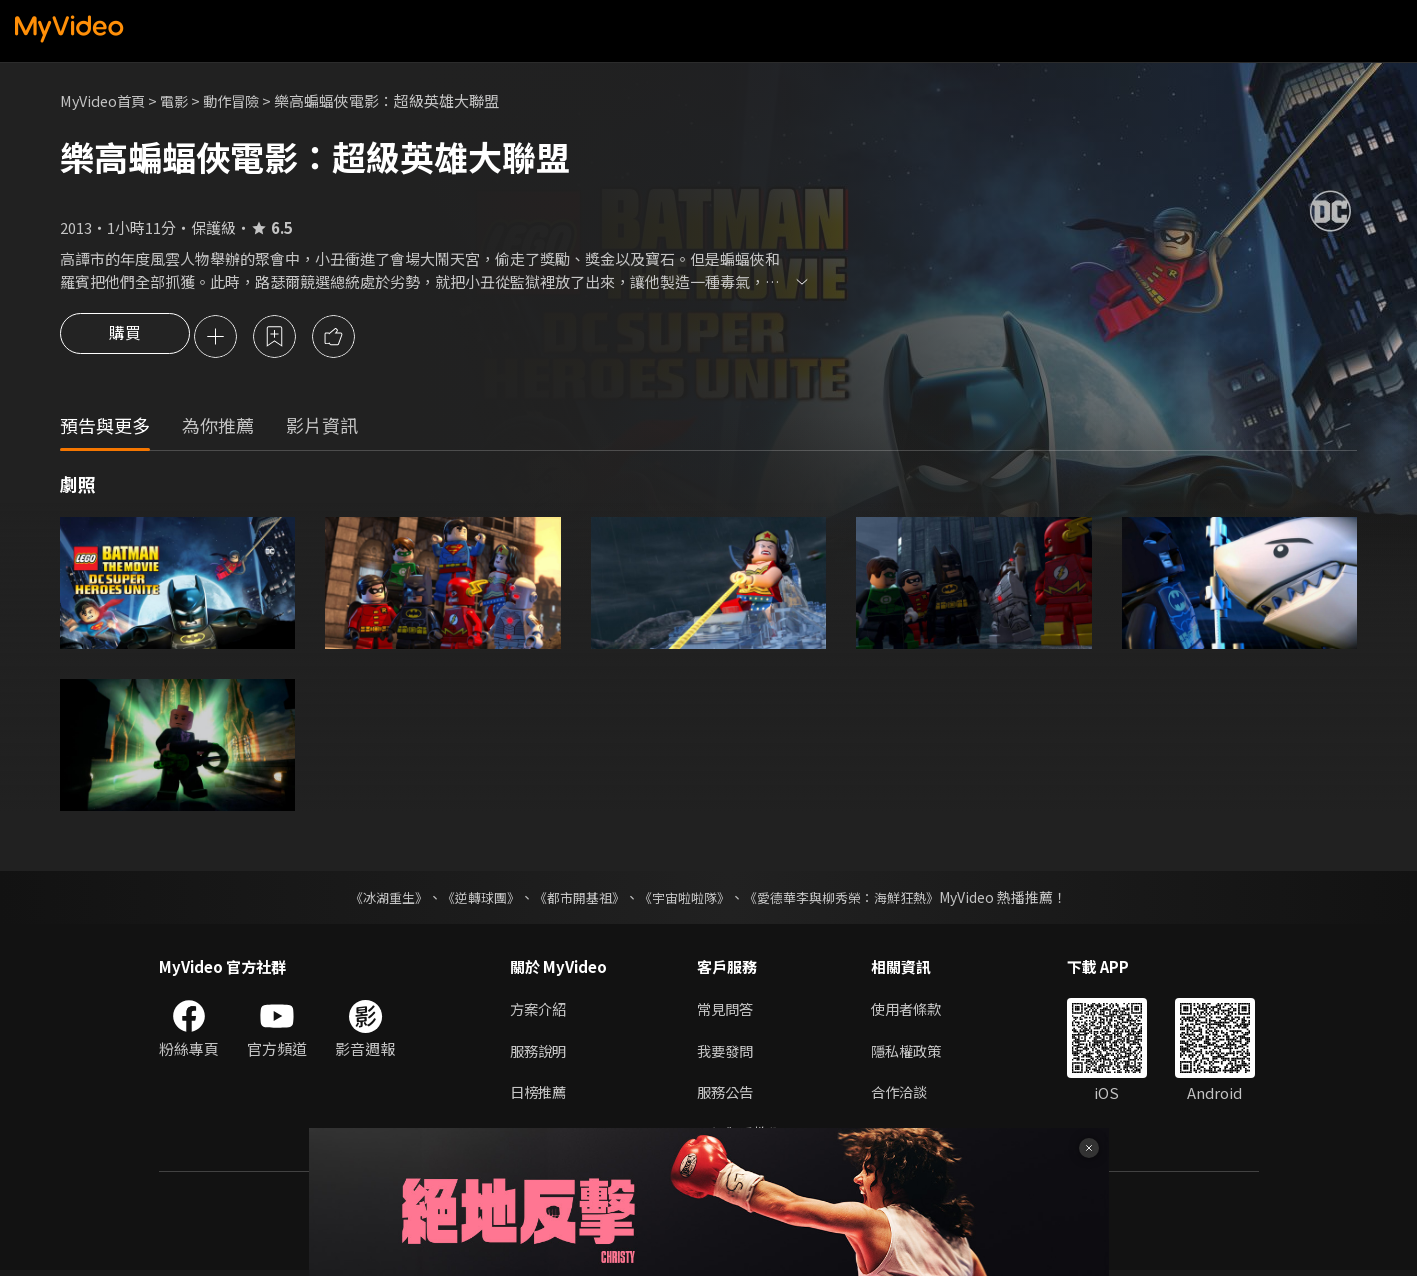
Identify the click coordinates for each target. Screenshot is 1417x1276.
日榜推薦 (540, 1095)
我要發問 (727, 1053)
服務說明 (540, 1053)
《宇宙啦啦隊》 (687, 900)
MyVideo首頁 (105, 100)
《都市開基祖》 (575, 900)
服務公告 (727, 1095)
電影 (181, 100)
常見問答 (727, 1011)
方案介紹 (540, 1011)
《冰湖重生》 (372, 900)
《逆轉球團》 (470, 900)
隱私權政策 (914, 1053)
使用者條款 (914, 1011)
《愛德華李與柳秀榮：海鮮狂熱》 (855, 900)
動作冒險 (241, 100)
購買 (125, 338)
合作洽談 (907, 1095)
